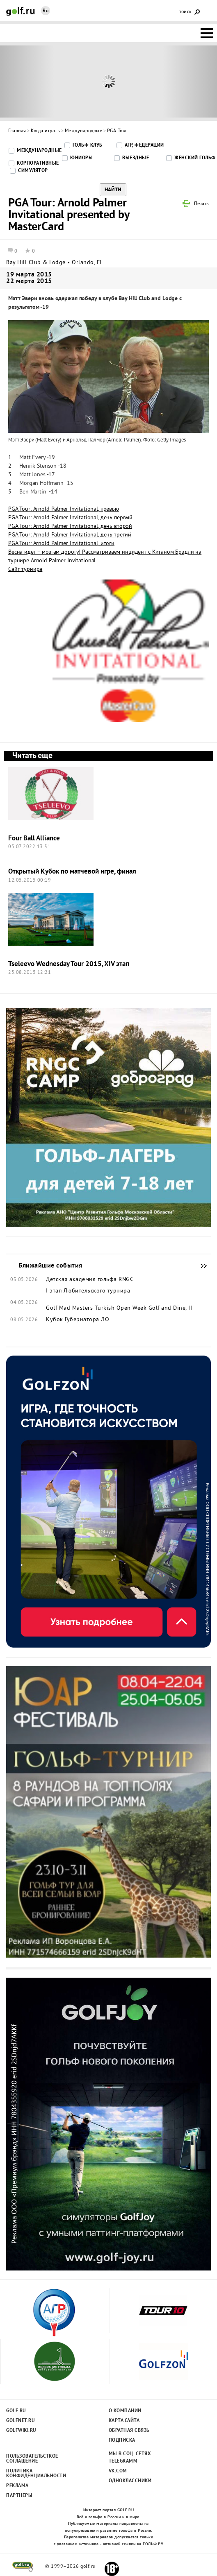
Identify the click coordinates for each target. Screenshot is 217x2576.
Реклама (17, 2485)
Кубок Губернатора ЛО (77, 1320)
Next (190, 81)
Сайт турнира (25, 569)
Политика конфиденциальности (31, 2474)
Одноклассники (130, 2481)
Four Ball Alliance (34, 838)
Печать (201, 204)
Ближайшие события (200, 1266)
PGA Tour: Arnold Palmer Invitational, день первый (70, 517)
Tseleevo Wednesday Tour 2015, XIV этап (68, 964)
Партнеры (19, 2495)
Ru (45, 11)
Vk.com (118, 2471)
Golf (20, 11)
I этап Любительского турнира (88, 1291)
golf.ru (22, 2566)
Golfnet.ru (20, 2420)
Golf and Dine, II (170, 1308)
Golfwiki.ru (21, 2430)
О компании (125, 2410)
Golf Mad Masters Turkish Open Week (96, 1308)
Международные (84, 131)
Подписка (122, 2440)
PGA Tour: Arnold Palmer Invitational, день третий (69, 535)
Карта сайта (124, 2420)
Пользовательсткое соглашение (31, 2459)
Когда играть (45, 131)
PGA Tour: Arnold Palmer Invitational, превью (63, 509)
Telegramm (123, 2461)
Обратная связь (129, 2430)
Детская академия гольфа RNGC (89, 1280)
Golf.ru (16, 2410)
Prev (27, 81)
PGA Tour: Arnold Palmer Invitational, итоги (61, 543)
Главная (17, 131)
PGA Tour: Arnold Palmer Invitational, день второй (70, 526)
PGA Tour (117, 131)
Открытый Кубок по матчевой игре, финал (72, 871)
